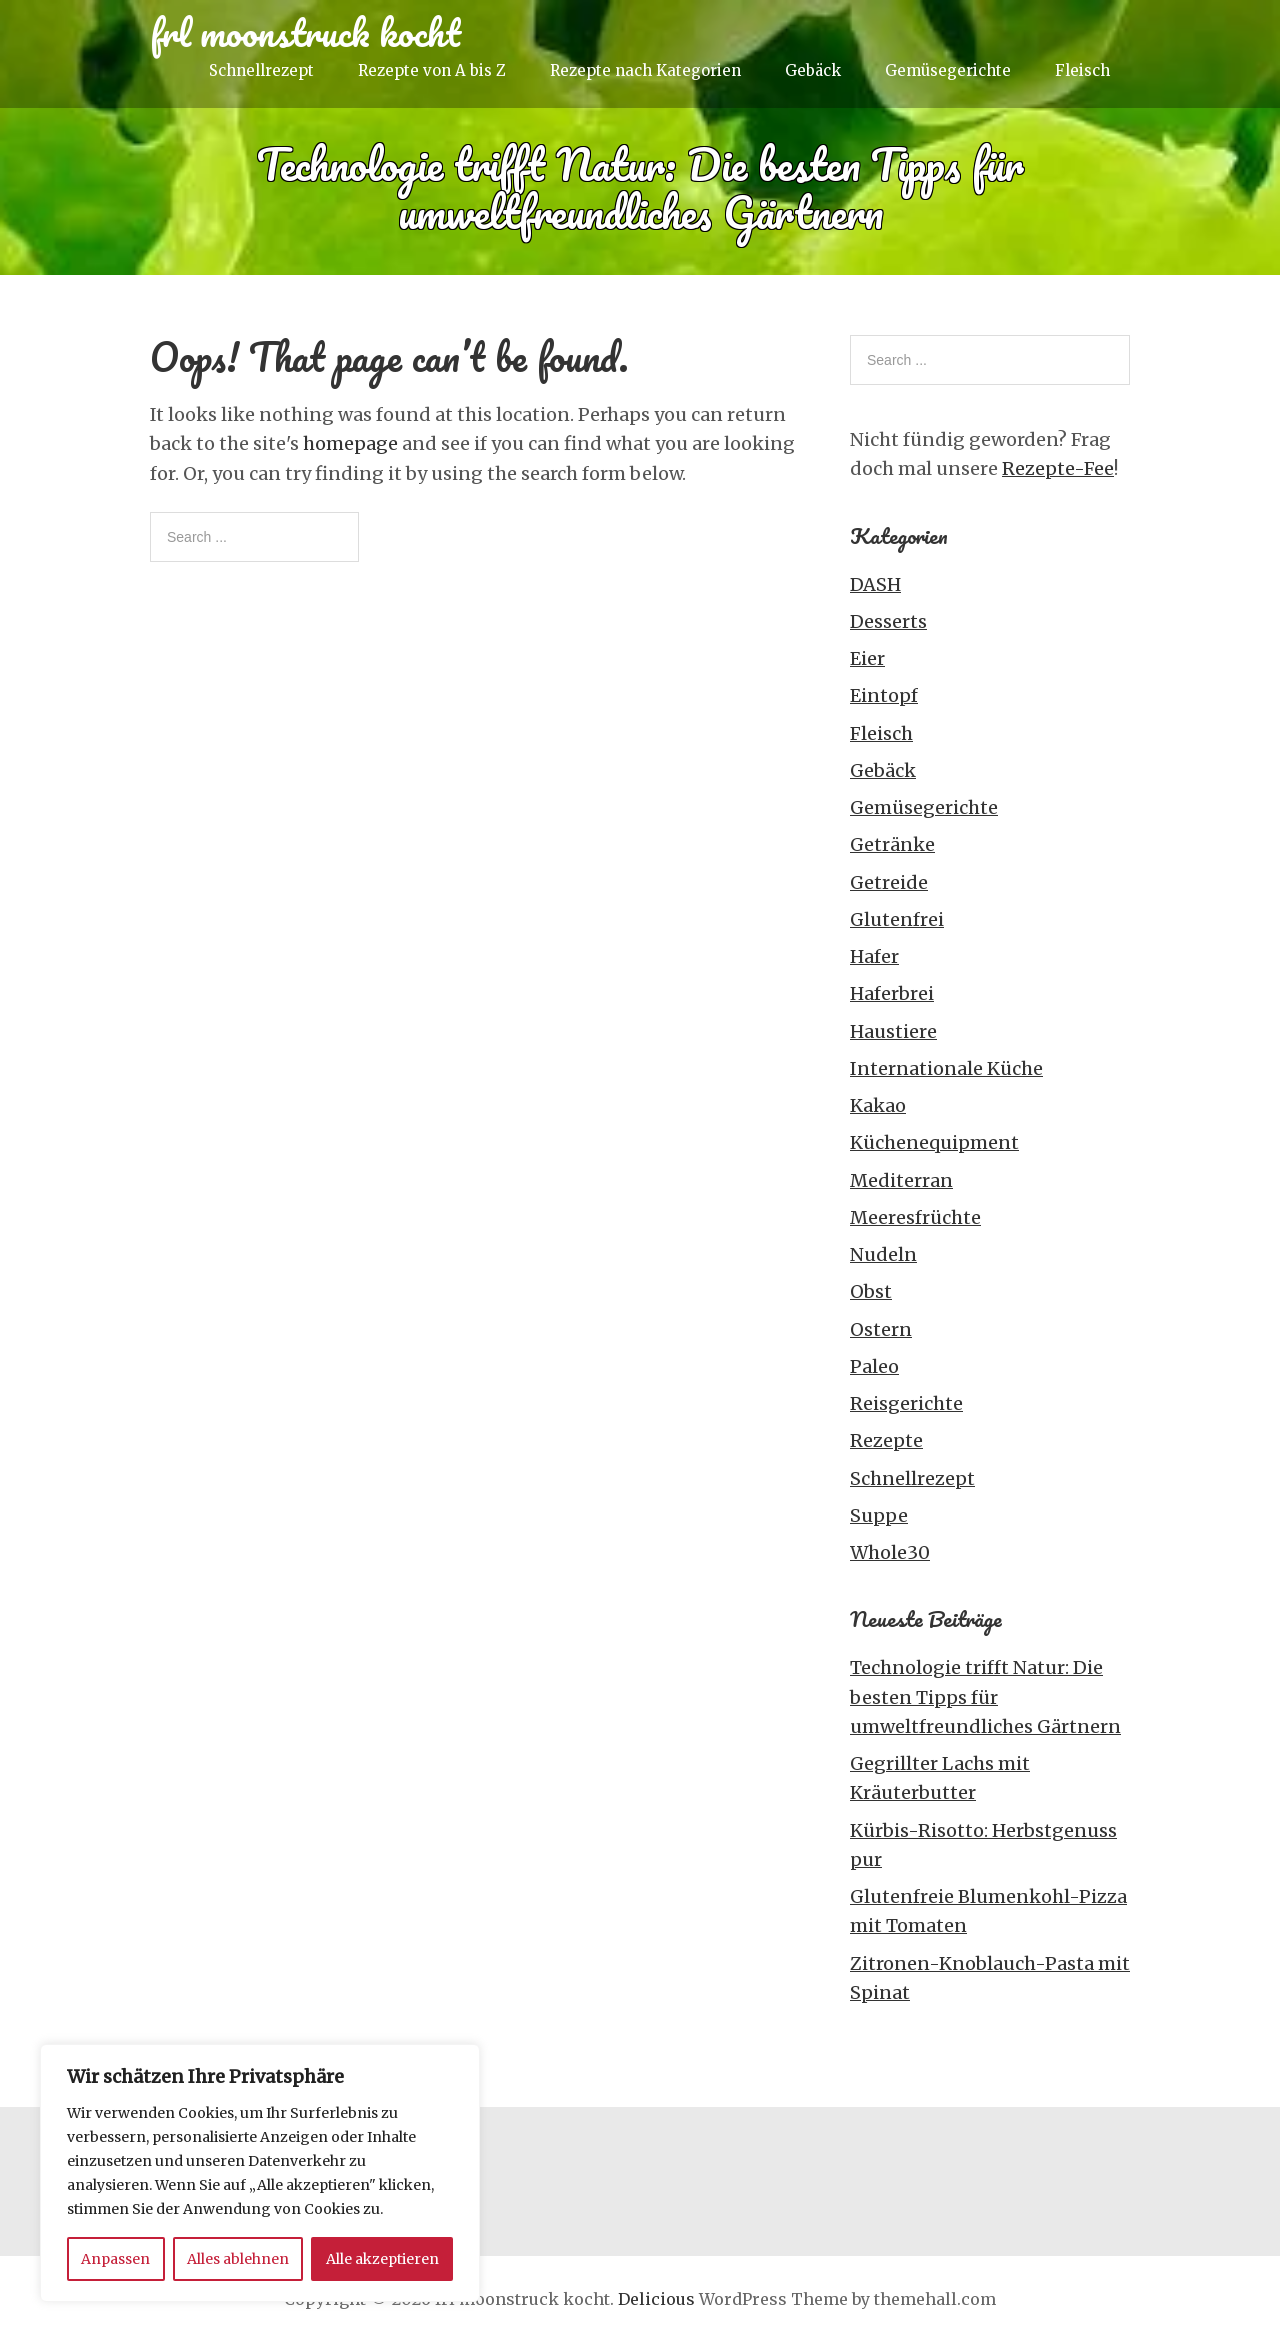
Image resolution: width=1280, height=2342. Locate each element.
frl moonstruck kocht (305, 32)
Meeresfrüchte (915, 1217)
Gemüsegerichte (948, 70)
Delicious (656, 2299)
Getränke (892, 844)
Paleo (874, 1366)
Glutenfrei (897, 919)
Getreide (889, 882)
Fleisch (1082, 70)
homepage (350, 443)
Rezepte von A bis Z (432, 70)
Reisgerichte (906, 1403)
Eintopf (884, 695)
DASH (875, 584)
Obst (871, 1291)
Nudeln (883, 1254)
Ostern (881, 1329)
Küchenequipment (934, 1142)
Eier (867, 658)
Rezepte (886, 1440)
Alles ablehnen (238, 2259)
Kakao (878, 1105)
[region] (260, 2173)
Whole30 (890, 1552)
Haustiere (893, 1031)
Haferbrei (892, 993)
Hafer (874, 956)
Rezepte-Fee (1058, 468)
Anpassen (115, 2259)
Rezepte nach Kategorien (645, 70)
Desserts (888, 621)
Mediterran (901, 1180)
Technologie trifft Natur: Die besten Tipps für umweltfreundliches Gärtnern (985, 1697)
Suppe (879, 1515)
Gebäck (813, 70)
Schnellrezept (261, 70)
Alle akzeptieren (382, 2259)
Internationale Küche (946, 1068)
